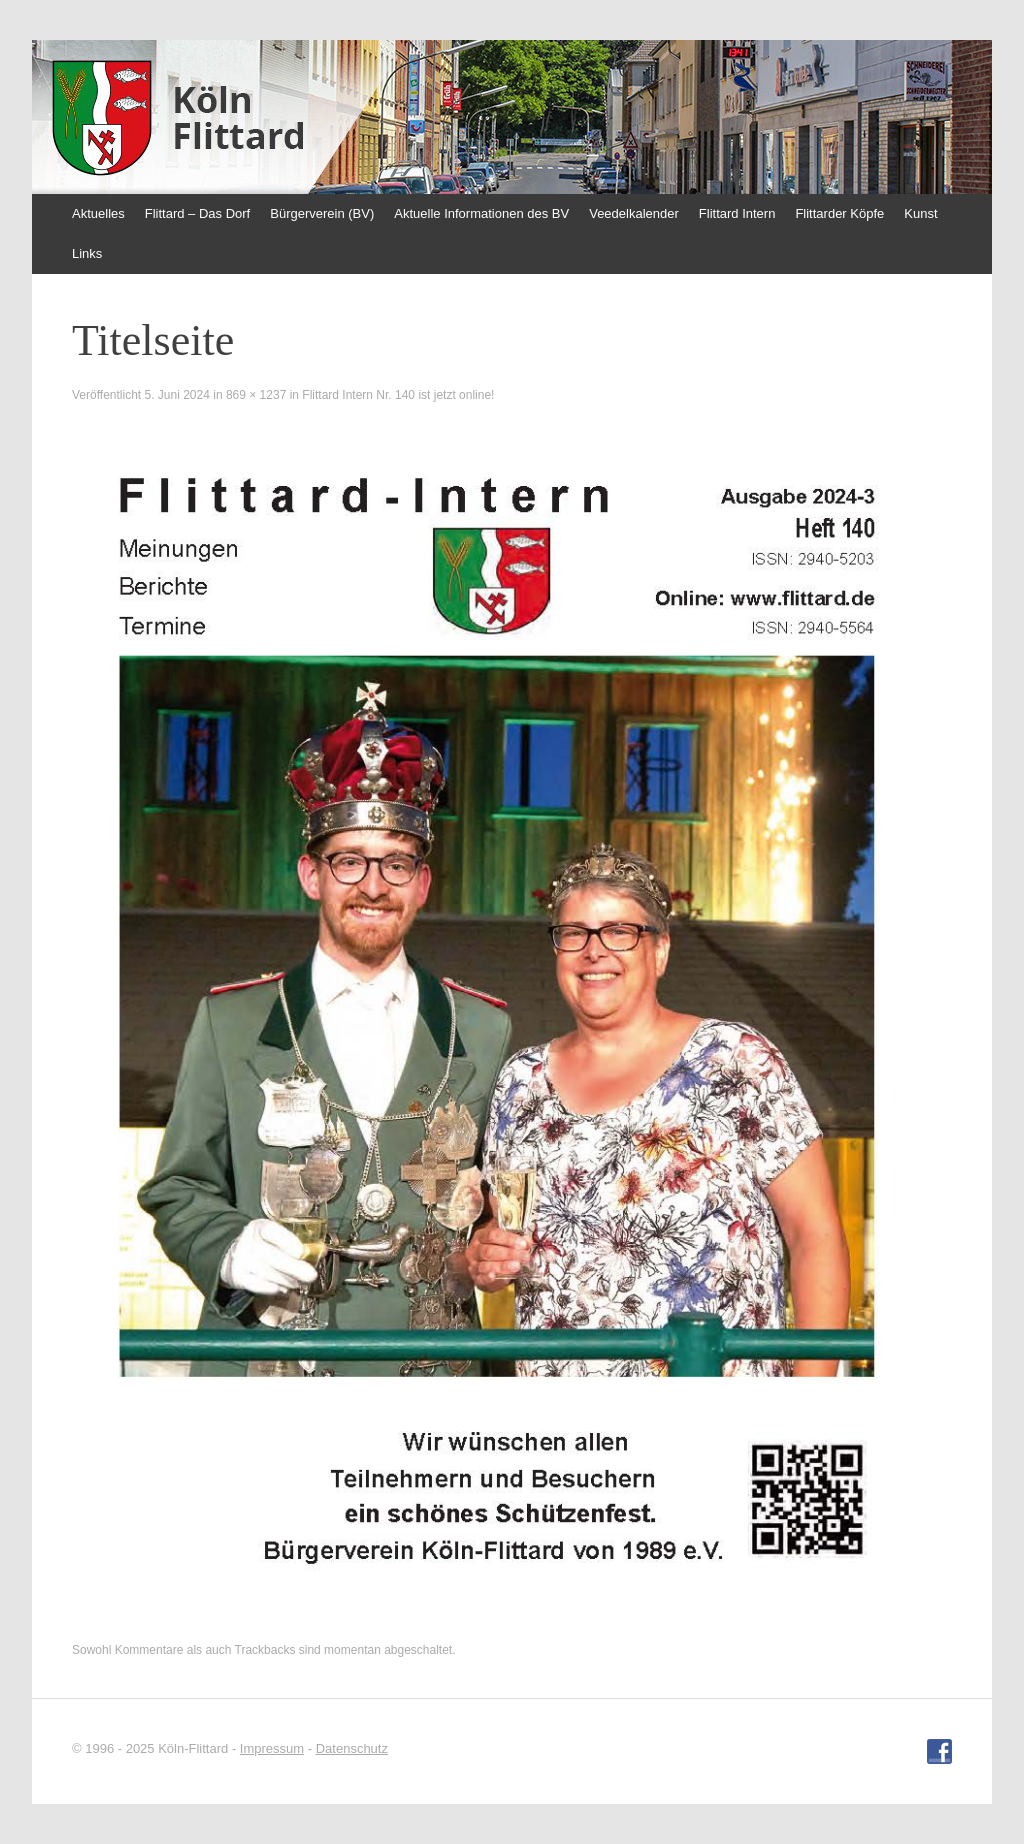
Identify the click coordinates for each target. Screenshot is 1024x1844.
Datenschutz (352, 1748)
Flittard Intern (737, 213)
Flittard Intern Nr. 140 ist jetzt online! (398, 395)
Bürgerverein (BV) (322, 213)
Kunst (920, 213)
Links (87, 253)
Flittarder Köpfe (839, 213)
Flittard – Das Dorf (197, 213)
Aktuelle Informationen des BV (481, 213)
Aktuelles (98, 213)
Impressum (272, 1748)
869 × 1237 (256, 395)
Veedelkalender (634, 213)
